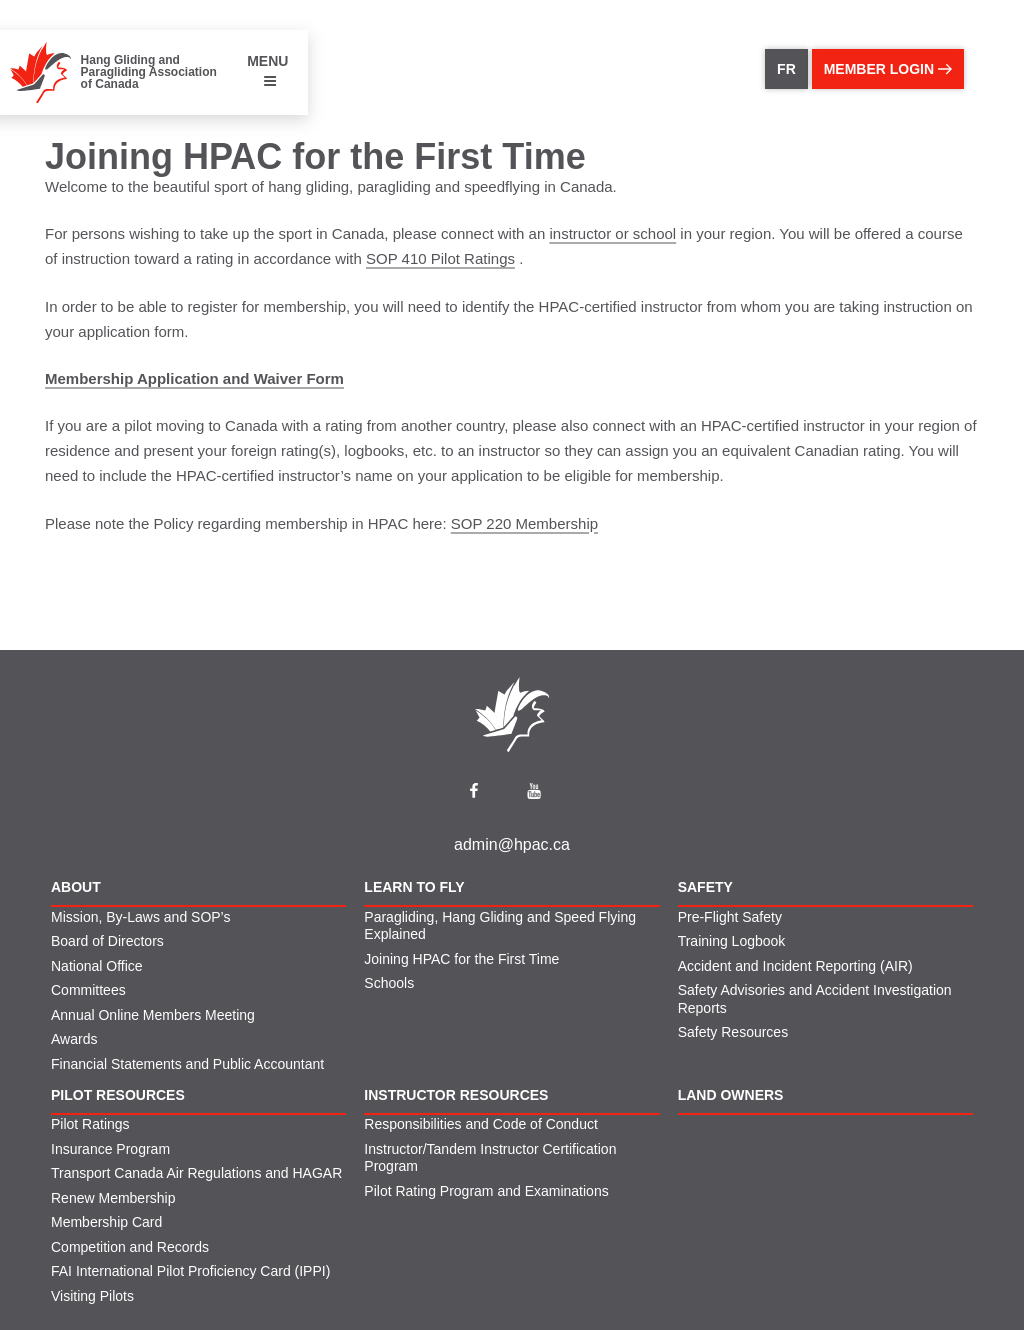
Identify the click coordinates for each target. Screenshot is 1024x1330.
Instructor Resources (456, 1095)
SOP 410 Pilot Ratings (440, 258)
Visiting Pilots (92, 1296)
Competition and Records (130, 1247)
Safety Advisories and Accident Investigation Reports (815, 999)
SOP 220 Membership (524, 523)
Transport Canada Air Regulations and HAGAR (196, 1173)
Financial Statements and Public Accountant (187, 1064)
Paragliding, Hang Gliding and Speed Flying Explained (500, 926)
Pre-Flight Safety (730, 917)
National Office (97, 966)
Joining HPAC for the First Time (461, 959)
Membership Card (106, 1222)
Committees (88, 990)
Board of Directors (107, 941)
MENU (267, 70)
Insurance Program (110, 1149)
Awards (74, 1039)
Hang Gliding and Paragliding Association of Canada (149, 72)
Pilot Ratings (90, 1124)
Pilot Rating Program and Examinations (486, 1191)
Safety (705, 887)
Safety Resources (733, 1032)
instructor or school (612, 233)
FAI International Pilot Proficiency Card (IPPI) (190, 1271)
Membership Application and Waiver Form (194, 378)
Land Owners (731, 1095)
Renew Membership (113, 1198)
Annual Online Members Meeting (153, 1015)
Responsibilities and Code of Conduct (480, 1124)
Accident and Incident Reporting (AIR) (795, 966)
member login (888, 69)
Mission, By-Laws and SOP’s (140, 917)
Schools (389, 983)
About (76, 887)
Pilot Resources (118, 1095)
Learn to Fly (414, 887)
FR (786, 69)
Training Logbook (732, 941)
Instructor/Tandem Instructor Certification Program (490, 1158)
